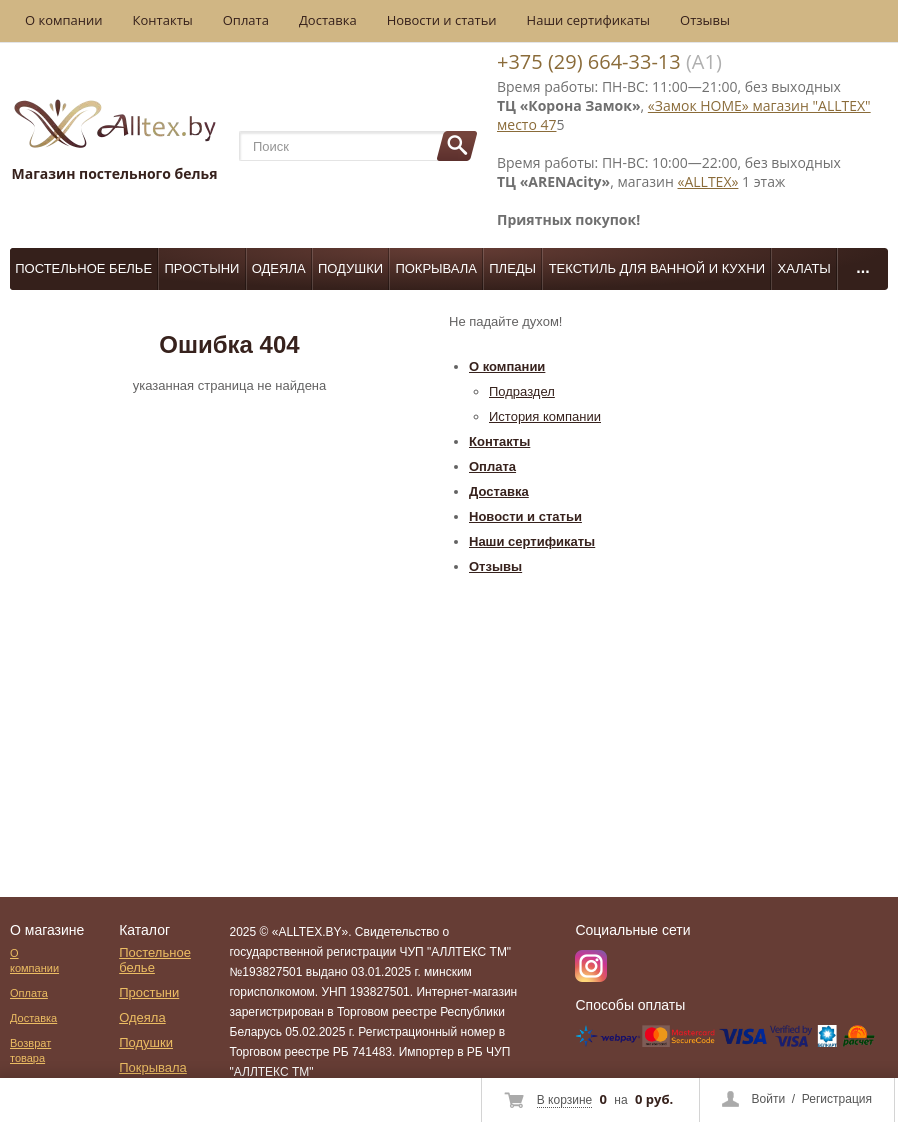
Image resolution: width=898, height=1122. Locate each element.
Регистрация (837, 1099)
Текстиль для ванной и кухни (657, 268)
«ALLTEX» (708, 181)
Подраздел (522, 391)
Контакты (163, 20)
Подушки (350, 268)
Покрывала (436, 268)
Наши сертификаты (589, 20)
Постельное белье (83, 268)
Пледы (512, 268)
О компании (64, 20)
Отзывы (705, 20)
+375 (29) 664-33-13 (589, 61)
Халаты (804, 268)
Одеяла (279, 268)
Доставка (328, 20)
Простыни (201, 268)
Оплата (246, 20)
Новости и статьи (442, 20)
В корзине (564, 1100)
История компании (545, 416)
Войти (769, 1099)
